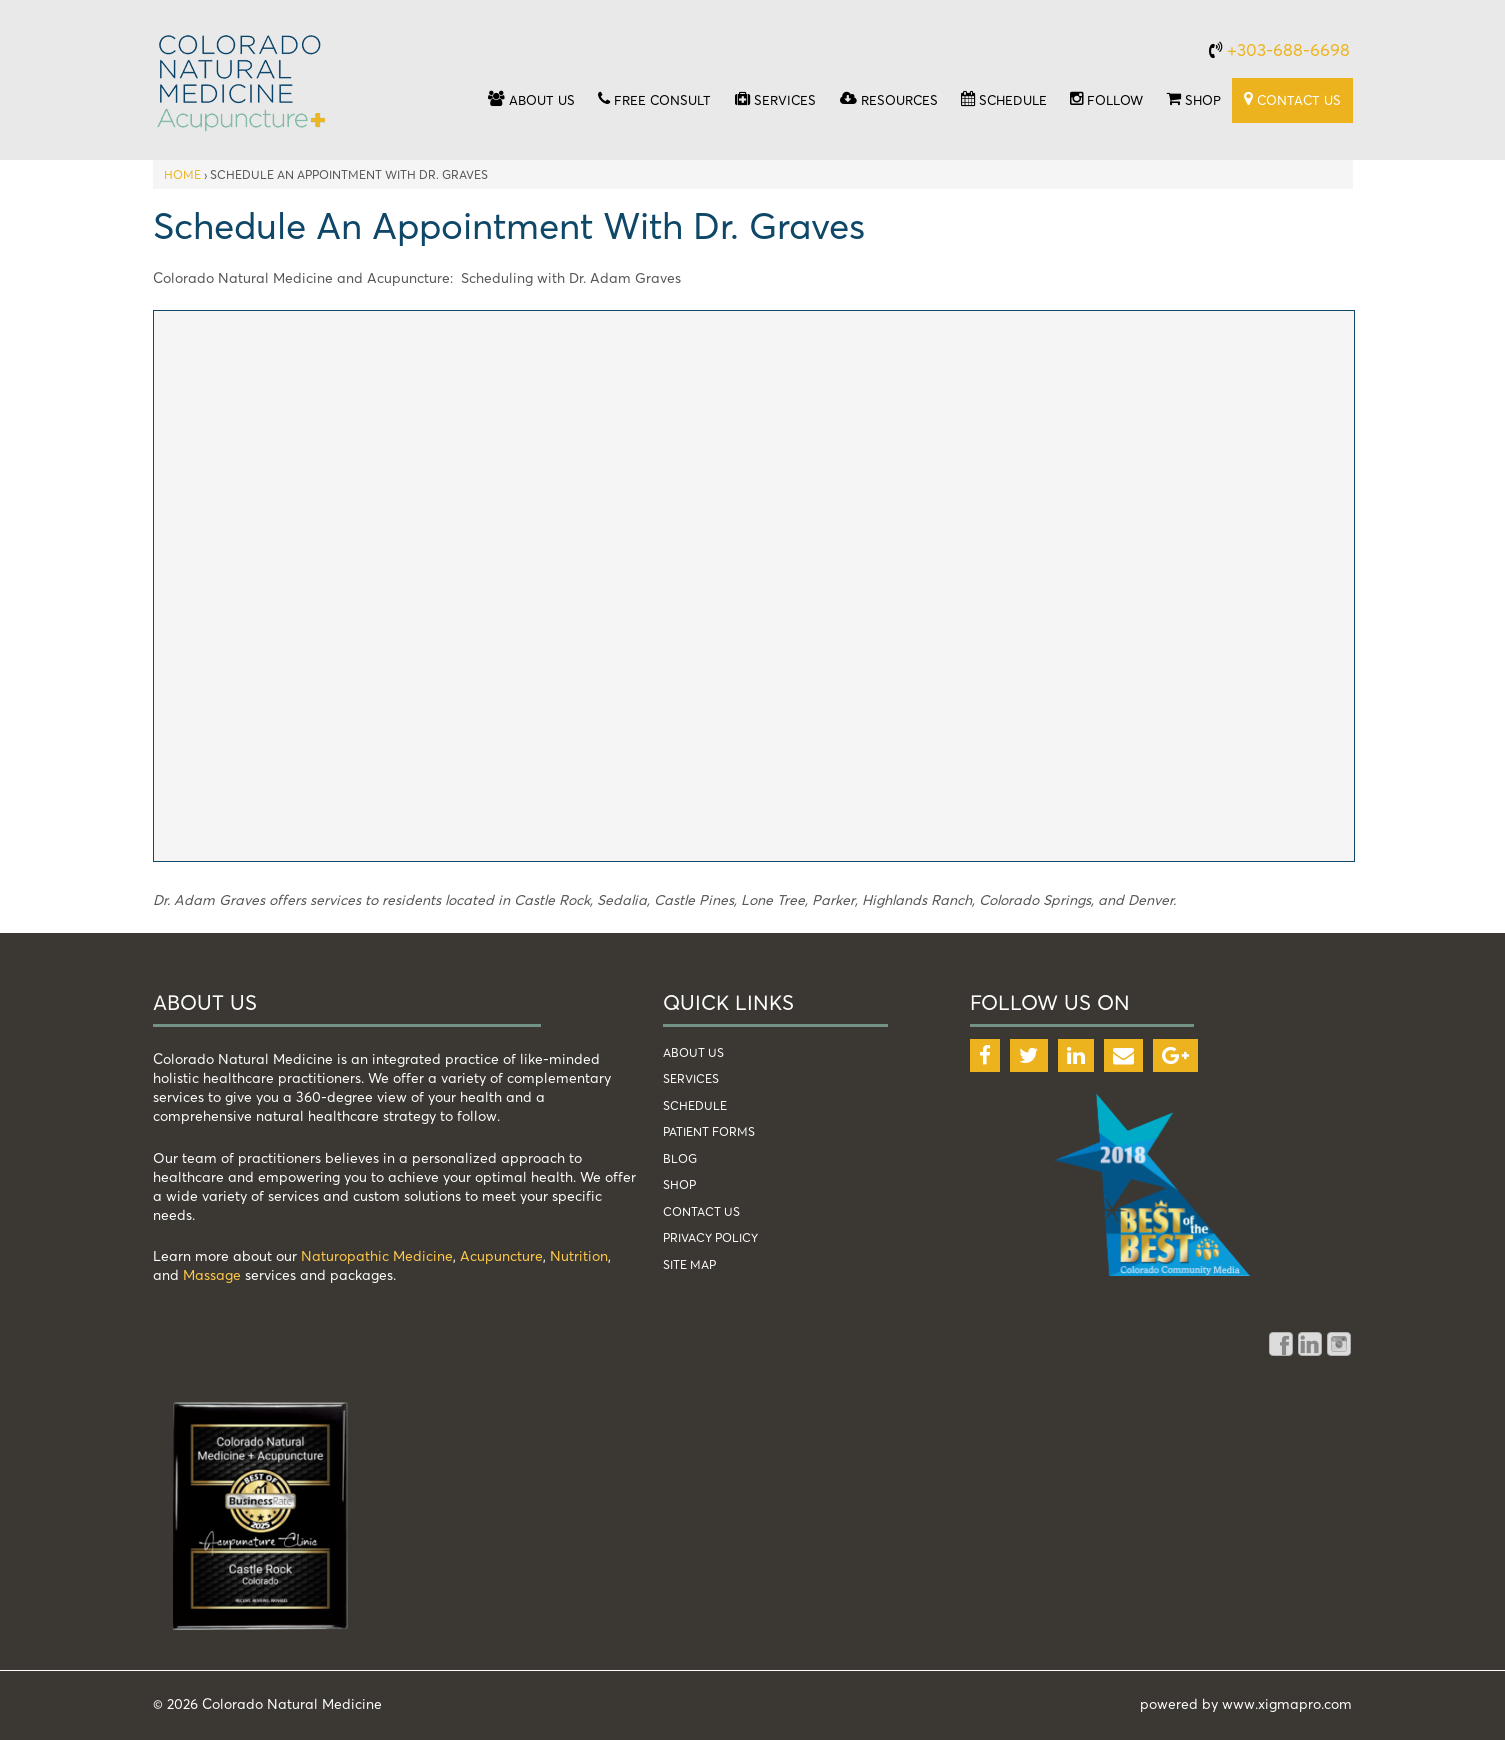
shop (679, 1184)
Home (182, 174)
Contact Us (701, 1211)
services (691, 1078)
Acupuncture (501, 1255)
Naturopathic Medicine (377, 1255)
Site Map (689, 1264)
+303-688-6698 (1288, 49)
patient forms (709, 1131)
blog (680, 1158)
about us (693, 1052)
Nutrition (579, 1255)
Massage (212, 1274)
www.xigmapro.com (1287, 1703)
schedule (695, 1105)
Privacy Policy (710, 1237)
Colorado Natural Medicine (290, 1703)
